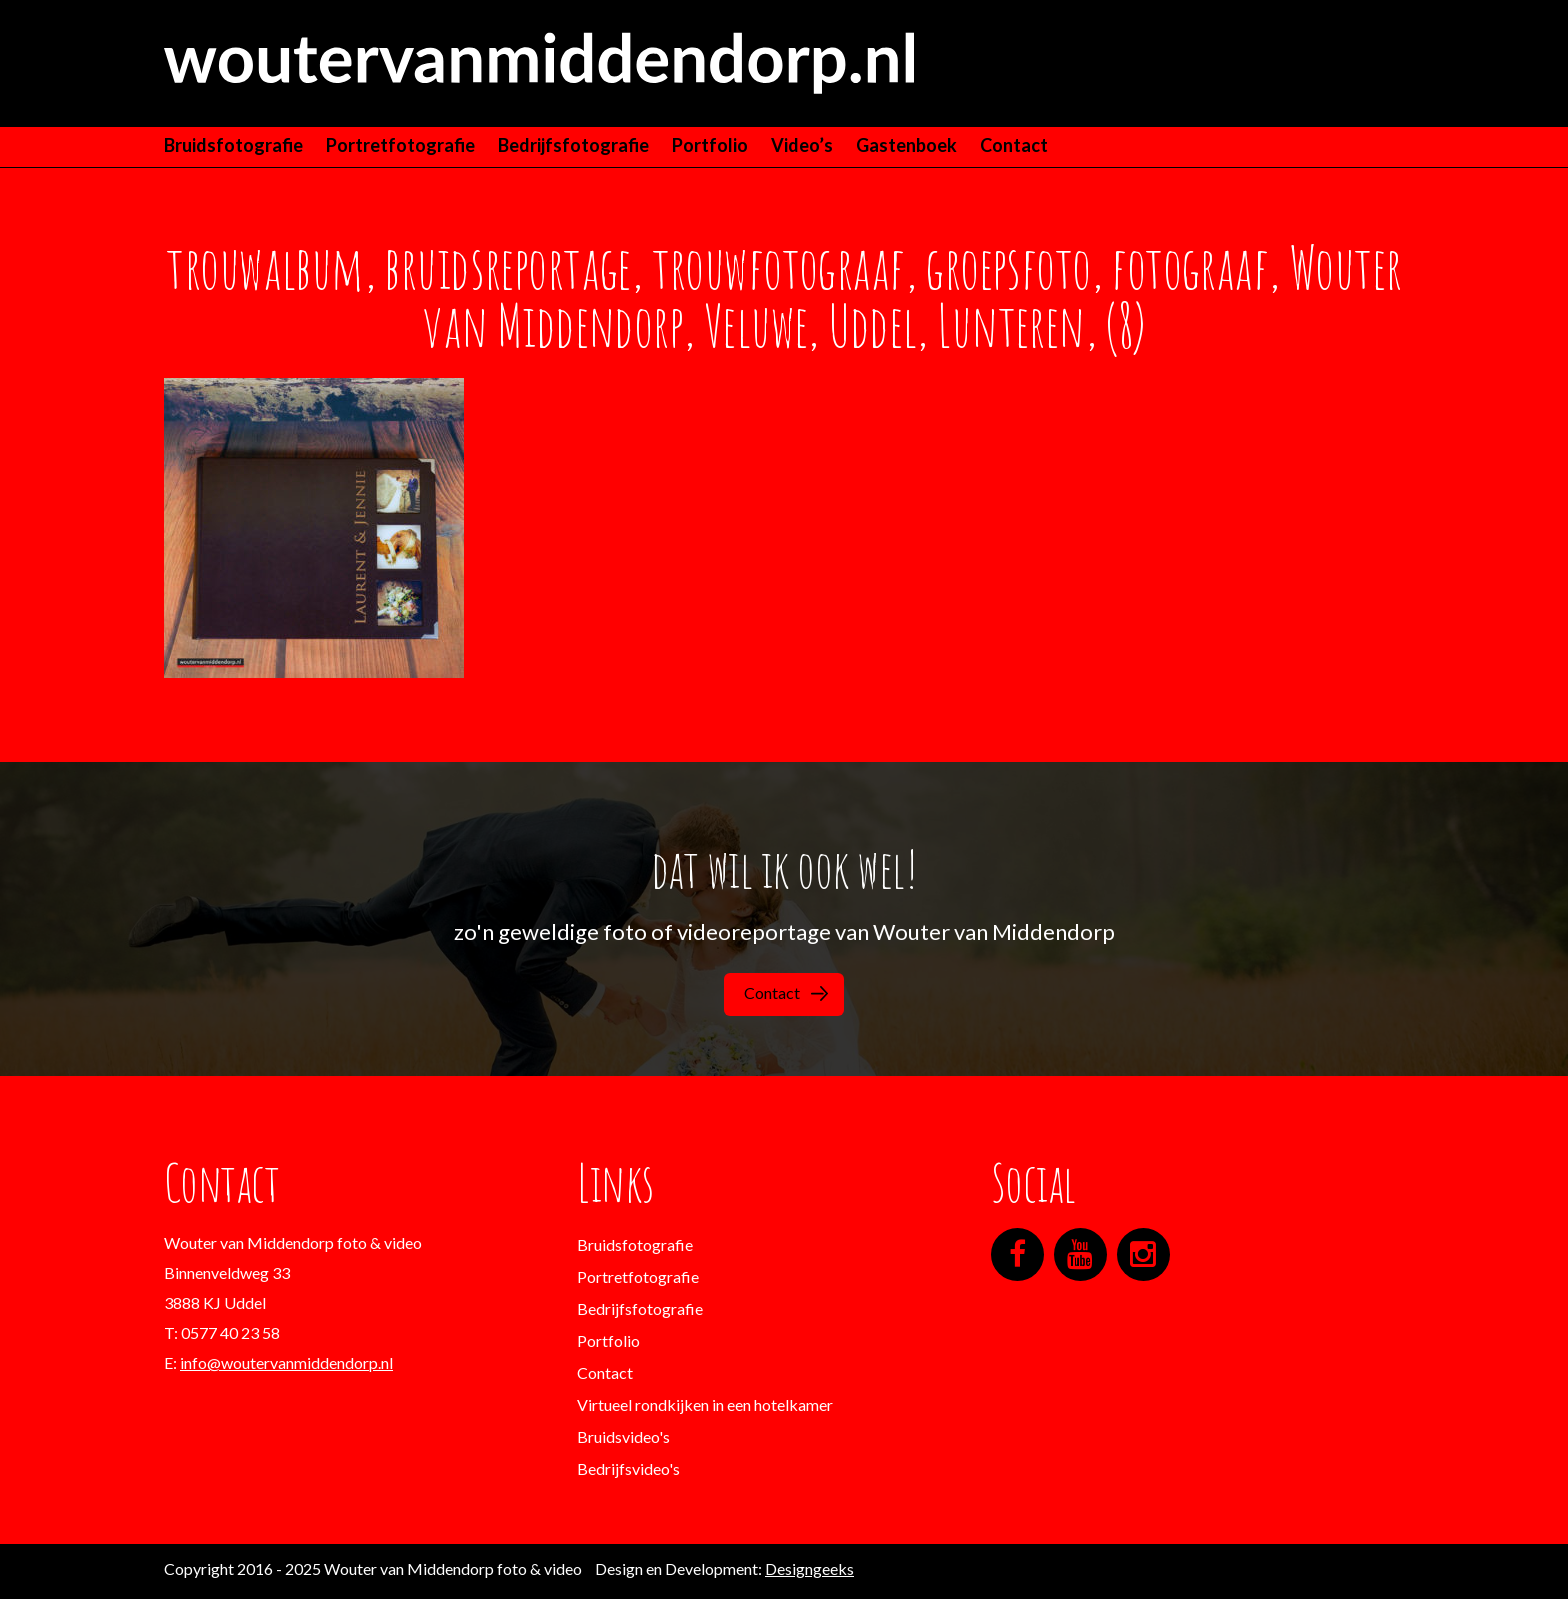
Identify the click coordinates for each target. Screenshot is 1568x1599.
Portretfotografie (400, 145)
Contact (1014, 145)
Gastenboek (906, 145)
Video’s (802, 145)
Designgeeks (809, 1568)
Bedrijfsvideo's (628, 1468)
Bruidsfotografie (233, 145)
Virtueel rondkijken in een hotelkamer (705, 1404)
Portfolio (710, 145)
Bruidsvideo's (623, 1436)
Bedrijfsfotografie (573, 145)
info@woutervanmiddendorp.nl (286, 1362)
